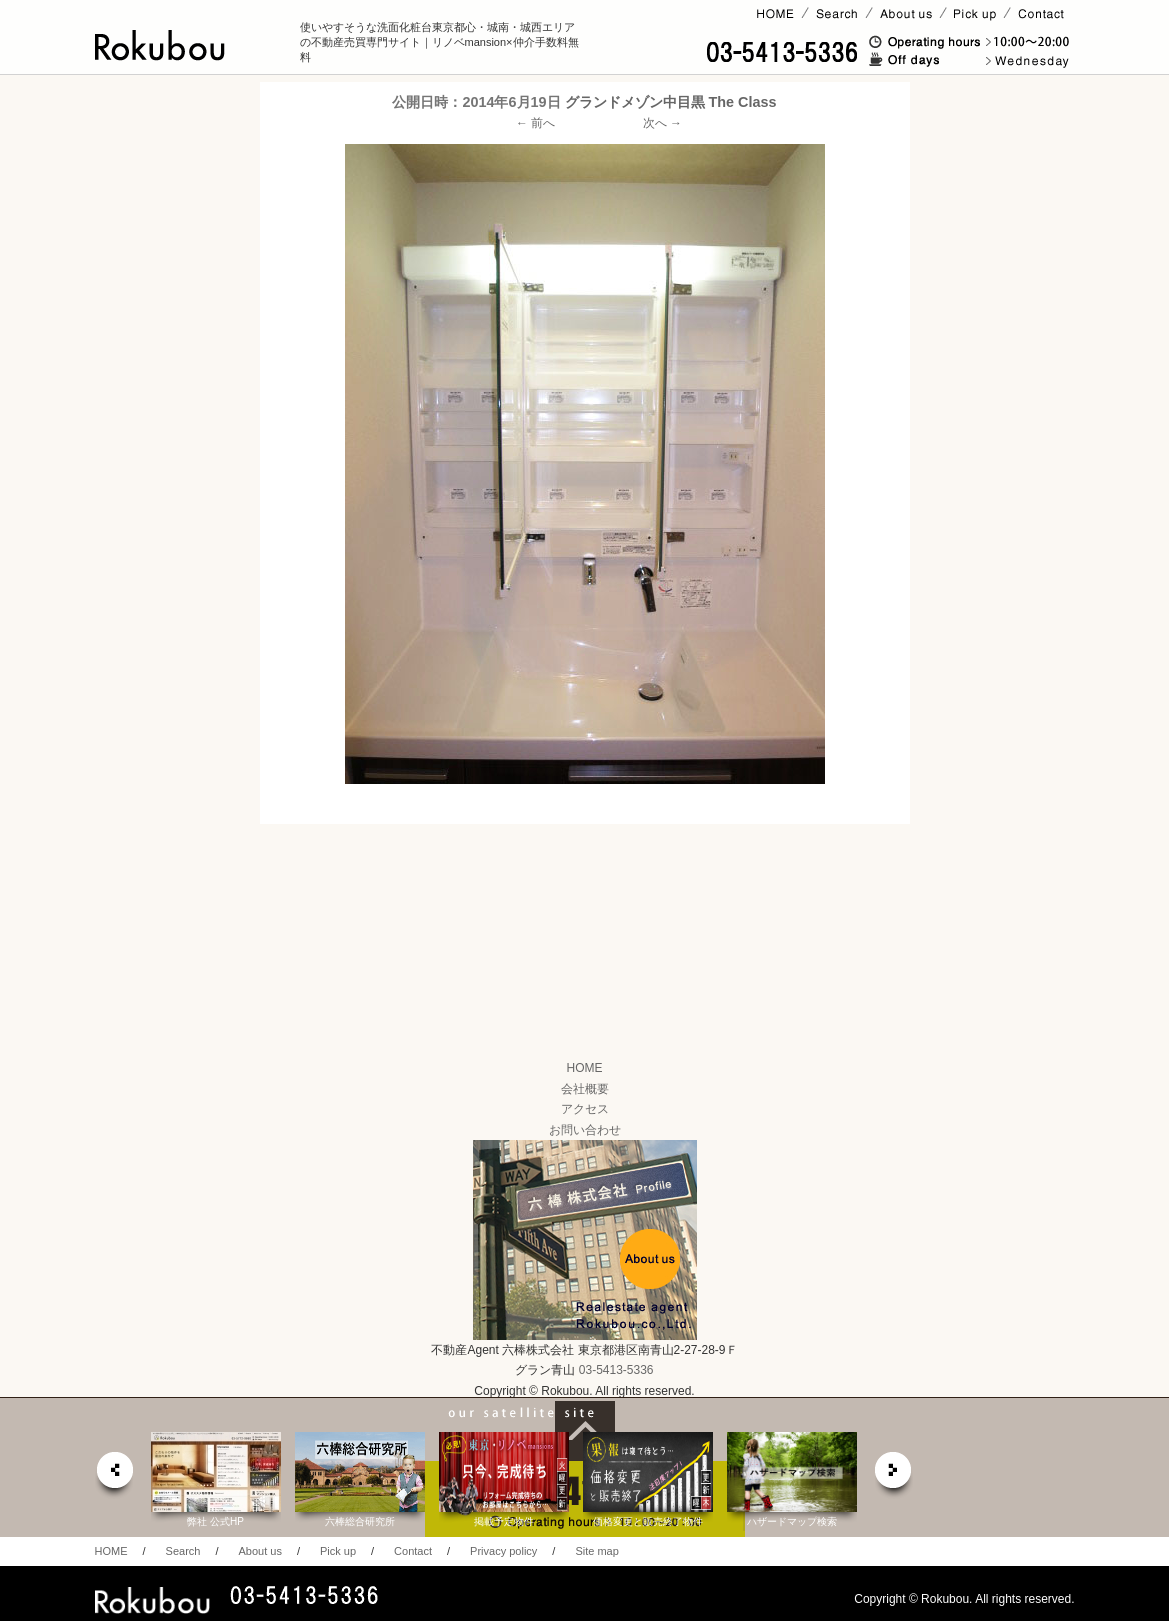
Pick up (338, 1551)
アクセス (585, 1109)
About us (259, 1551)
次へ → (662, 123)
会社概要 (585, 1089)
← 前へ (535, 123)
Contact (413, 1551)
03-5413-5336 (616, 1370)
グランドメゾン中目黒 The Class (671, 102)
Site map (596, 1551)
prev (114, 1475)
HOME (585, 1068)
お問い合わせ (585, 1130)
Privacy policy (503, 1551)
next (894, 1475)
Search (183, 1551)
